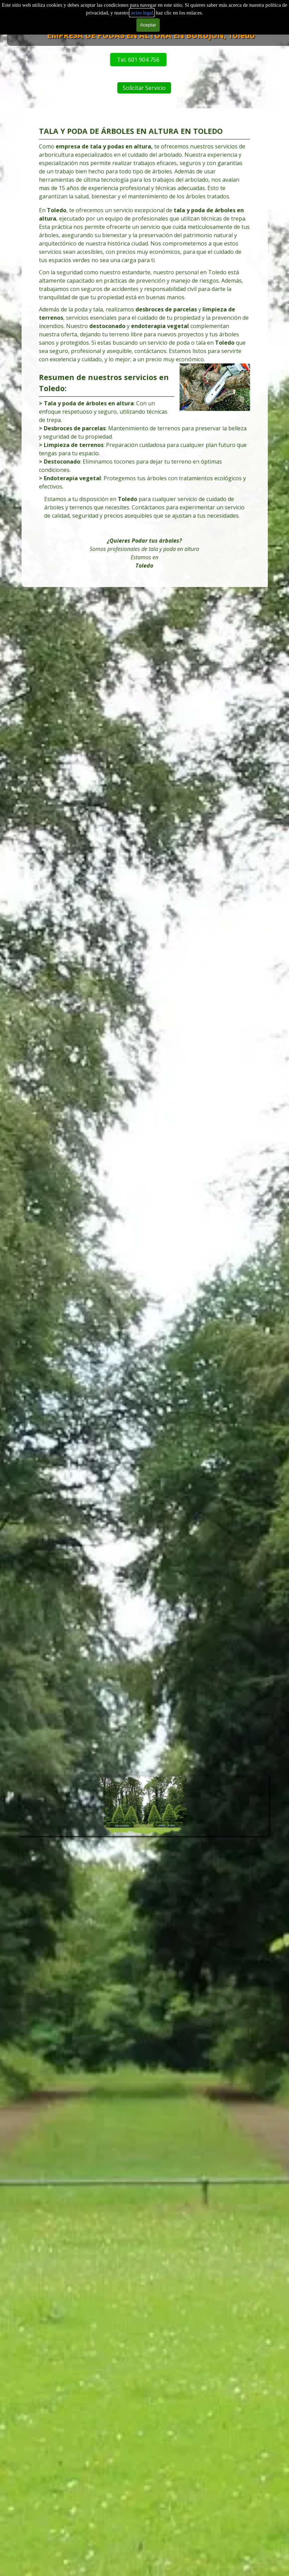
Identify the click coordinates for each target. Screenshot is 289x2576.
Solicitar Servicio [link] (195, 88)
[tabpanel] (144, 348)
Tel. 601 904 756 (58, 59)
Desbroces (85, 17)
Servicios (124, 17)
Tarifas (163, 17)
